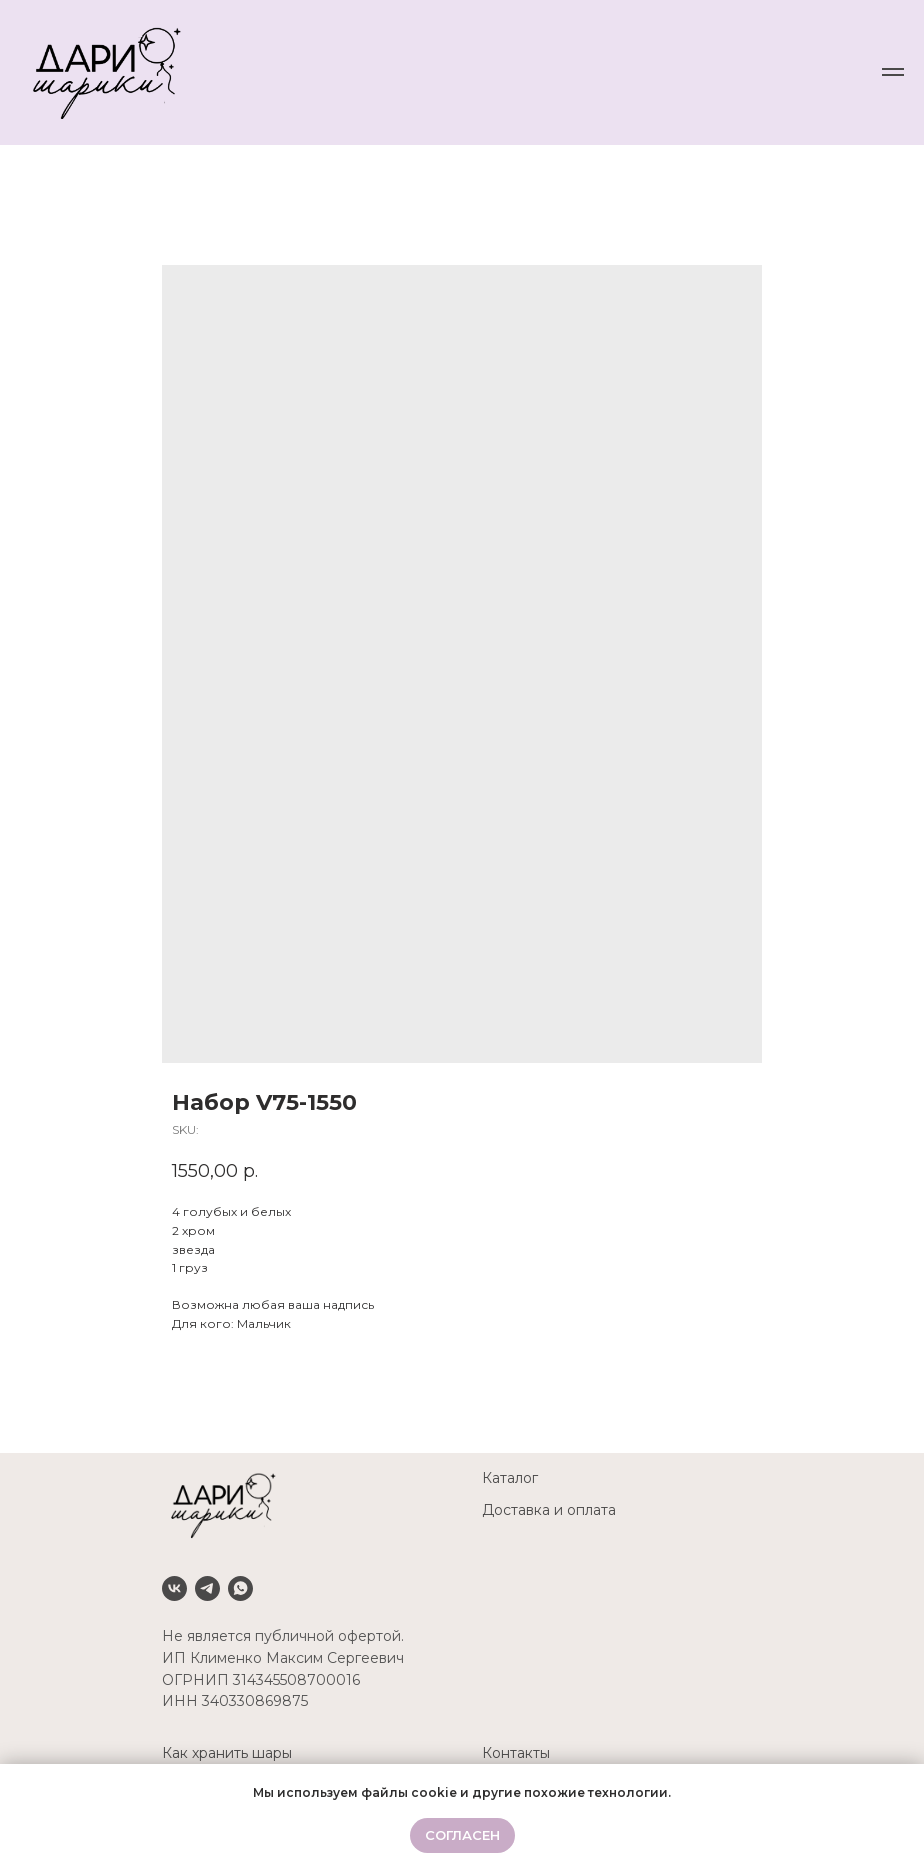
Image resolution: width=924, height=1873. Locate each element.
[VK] (174, 1588)
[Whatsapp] (240, 1588)
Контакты (516, 1753)
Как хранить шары (227, 1753)
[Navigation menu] (893, 72)
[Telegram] (207, 1588)
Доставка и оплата (549, 1510)
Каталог (510, 1478)
